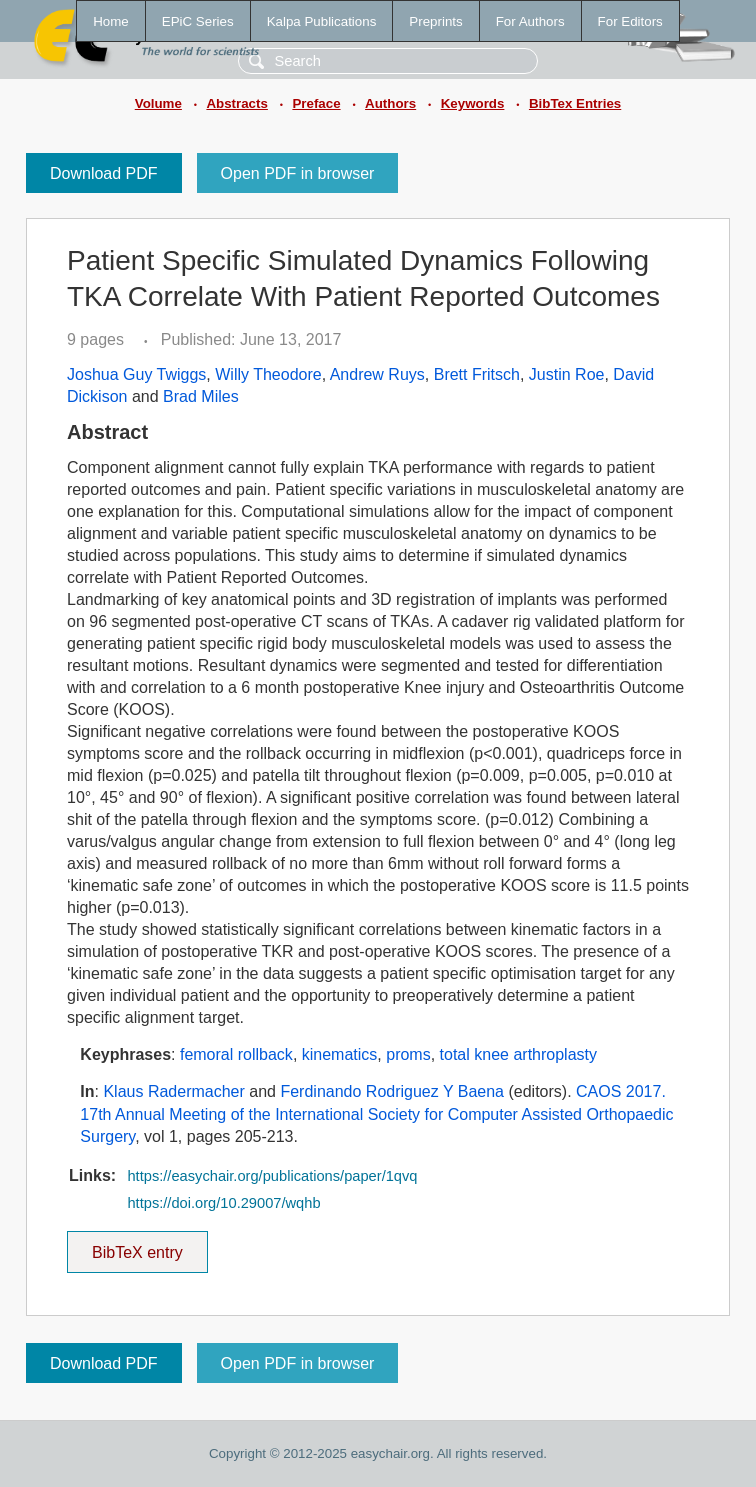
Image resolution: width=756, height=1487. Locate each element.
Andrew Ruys (377, 374)
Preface (316, 103)
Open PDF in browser (298, 173)
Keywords (473, 103)
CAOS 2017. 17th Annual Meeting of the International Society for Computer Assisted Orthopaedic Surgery (376, 1114)
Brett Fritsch (477, 374)
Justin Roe (567, 374)
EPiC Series (198, 21)
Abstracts (236, 103)
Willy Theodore (268, 374)
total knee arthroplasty (518, 1054)
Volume (158, 103)
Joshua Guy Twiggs (136, 374)
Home (111, 21)
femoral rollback (236, 1054)
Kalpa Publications (322, 21)
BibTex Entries (575, 103)
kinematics (340, 1054)
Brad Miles (201, 396)
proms (408, 1054)
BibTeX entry (137, 1246)
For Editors (630, 21)
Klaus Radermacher (173, 1091)
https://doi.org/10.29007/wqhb (223, 1203)
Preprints (435, 21)
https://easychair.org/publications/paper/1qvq (272, 1176)
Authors (390, 103)
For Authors (530, 21)
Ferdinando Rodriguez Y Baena (392, 1091)
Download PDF (104, 173)
